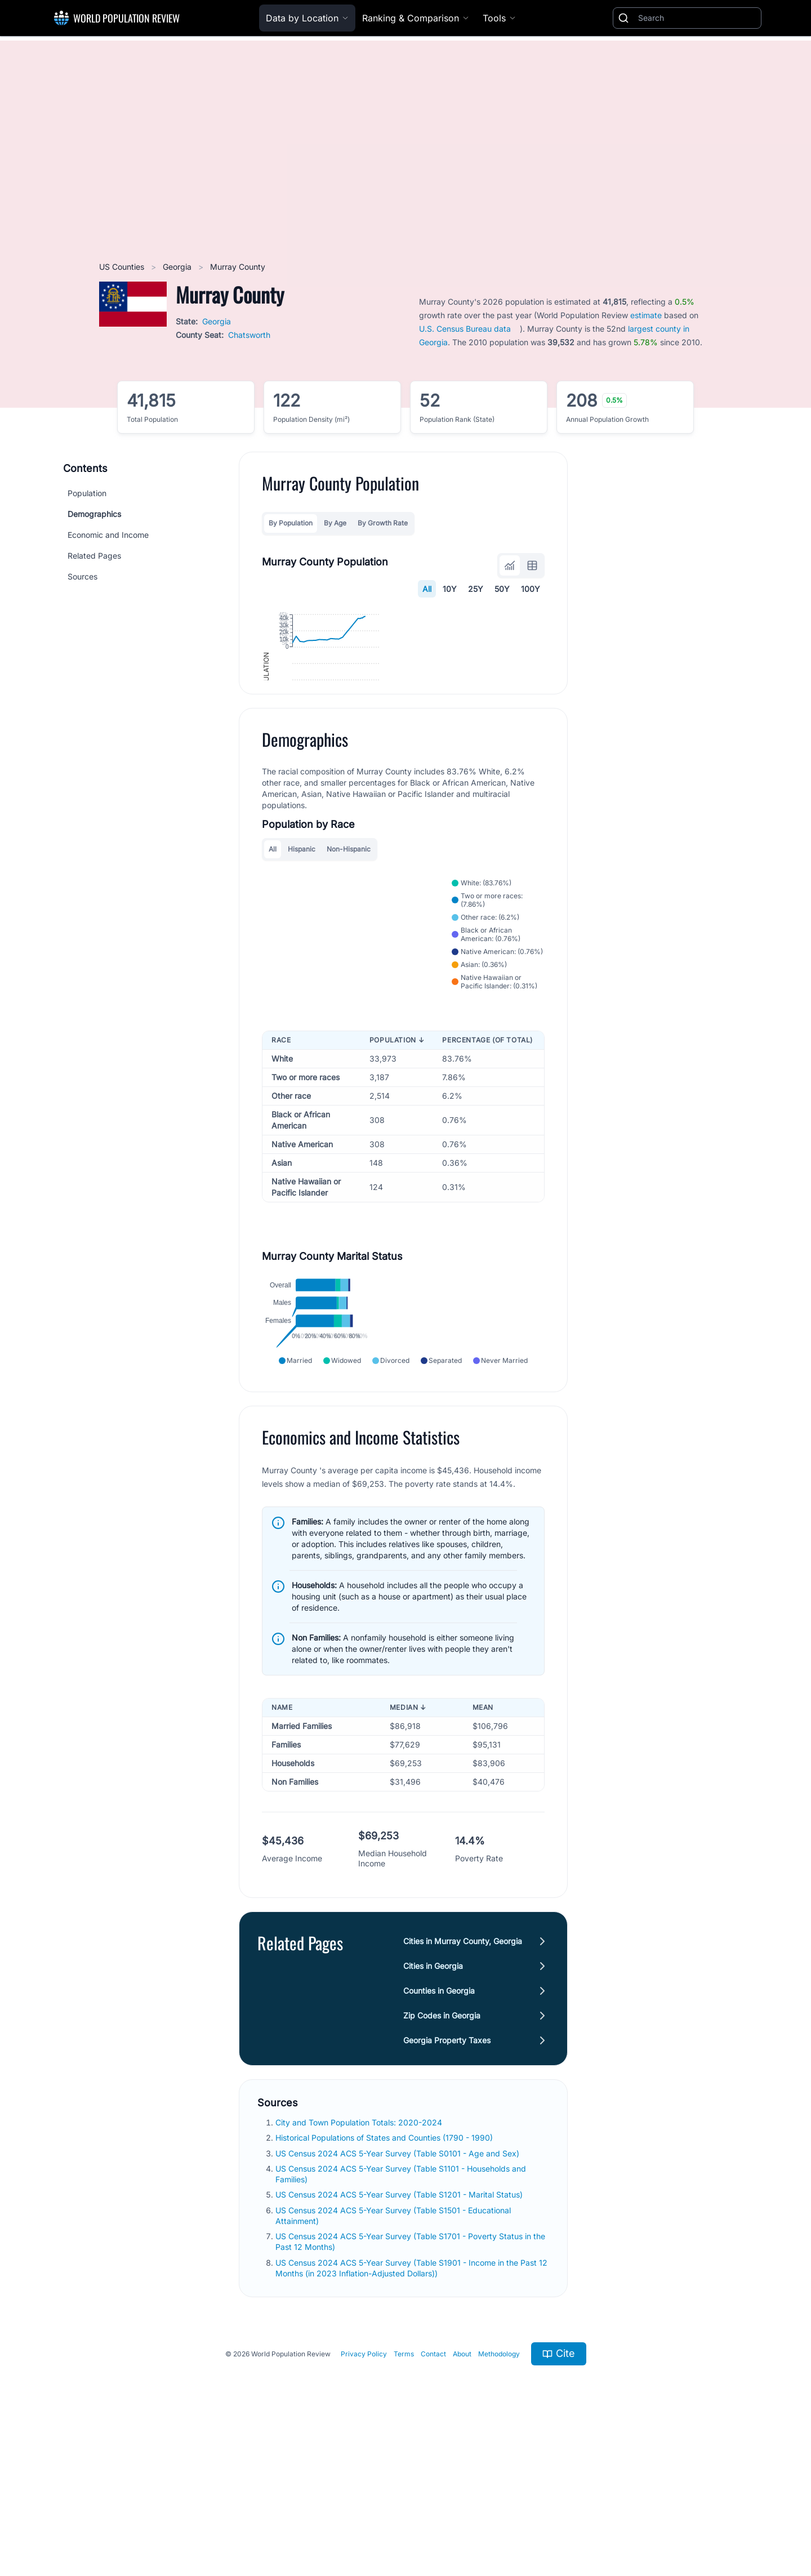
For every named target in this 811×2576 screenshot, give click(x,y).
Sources (82, 576)
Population (87, 493)
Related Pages (94, 555)
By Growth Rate (383, 523)
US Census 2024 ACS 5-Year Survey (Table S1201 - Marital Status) (400, 2333)
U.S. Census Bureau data (465, 328)
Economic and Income (108, 535)
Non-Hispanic (349, 964)
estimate (646, 315)
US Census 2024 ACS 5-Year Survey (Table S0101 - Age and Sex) (398, 2291)
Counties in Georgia (439, 2129)
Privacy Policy (364, 2492)
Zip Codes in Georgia (441, 2154)
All (426, 589)
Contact (433, 2492)
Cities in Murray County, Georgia (462, 2079)
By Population (291, 523)
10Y (450, 589)
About (462, 2492)
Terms (404, 2492)
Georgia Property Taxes (447, 2178)
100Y (530, 589)
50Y (502, 589)
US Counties (122, 266)
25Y (475, 589)
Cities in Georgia (433, 2104)
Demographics (94, 514)
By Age (335, 523)
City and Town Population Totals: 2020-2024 (359, 2261)
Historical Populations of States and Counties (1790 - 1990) (385, 2276)
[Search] (697, 18)
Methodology (499, 2492)
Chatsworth (249, 335)
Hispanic (301, 964)
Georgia (178, 266)
